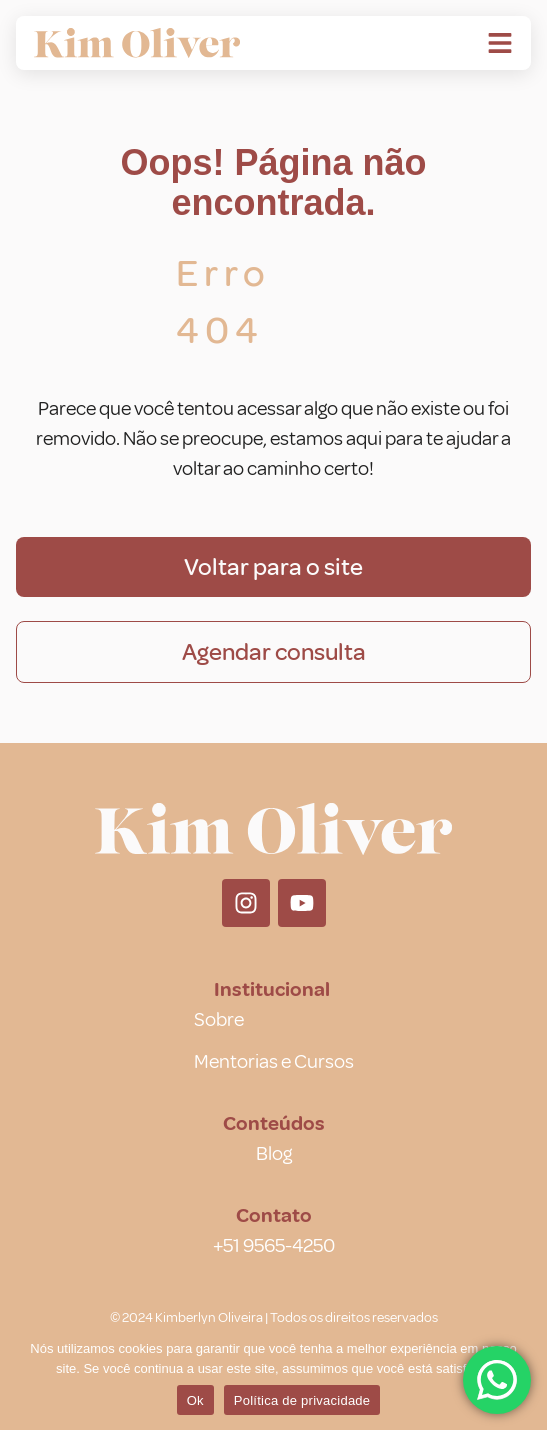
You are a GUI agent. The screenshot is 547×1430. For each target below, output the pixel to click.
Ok (195, 1400)
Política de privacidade (302, 1400)
